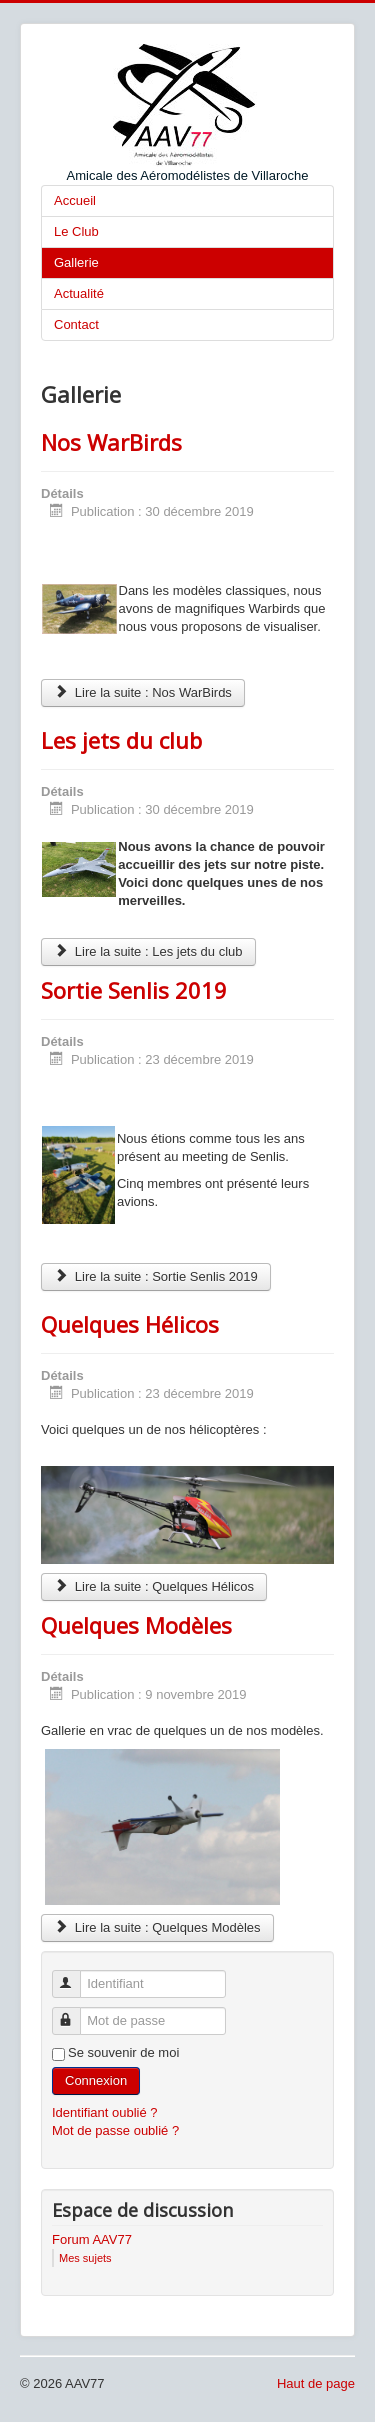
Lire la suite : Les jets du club (148, 951)
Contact (76, 324)
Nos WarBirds (111, 442)
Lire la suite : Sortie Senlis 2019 (156, 1276)
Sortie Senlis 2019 (134, 990)
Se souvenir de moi (123, 2052)
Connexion (96, 2080)
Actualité (79, 293)
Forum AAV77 (92, 2239)
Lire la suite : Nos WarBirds (143, 692)
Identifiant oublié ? (105, 2112)
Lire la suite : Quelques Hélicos (154, 1586)
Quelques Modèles (136, 1625)
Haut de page (316, 2383)
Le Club (76, 231)
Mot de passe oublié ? (115, 2130)
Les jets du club (121, 740)
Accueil (75, 200)
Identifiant (75, 1975)
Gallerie (76, 262)
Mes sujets (85, 2258)
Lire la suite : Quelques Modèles (157, 1927)
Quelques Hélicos (130, 1324)
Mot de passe (75, 2012)
